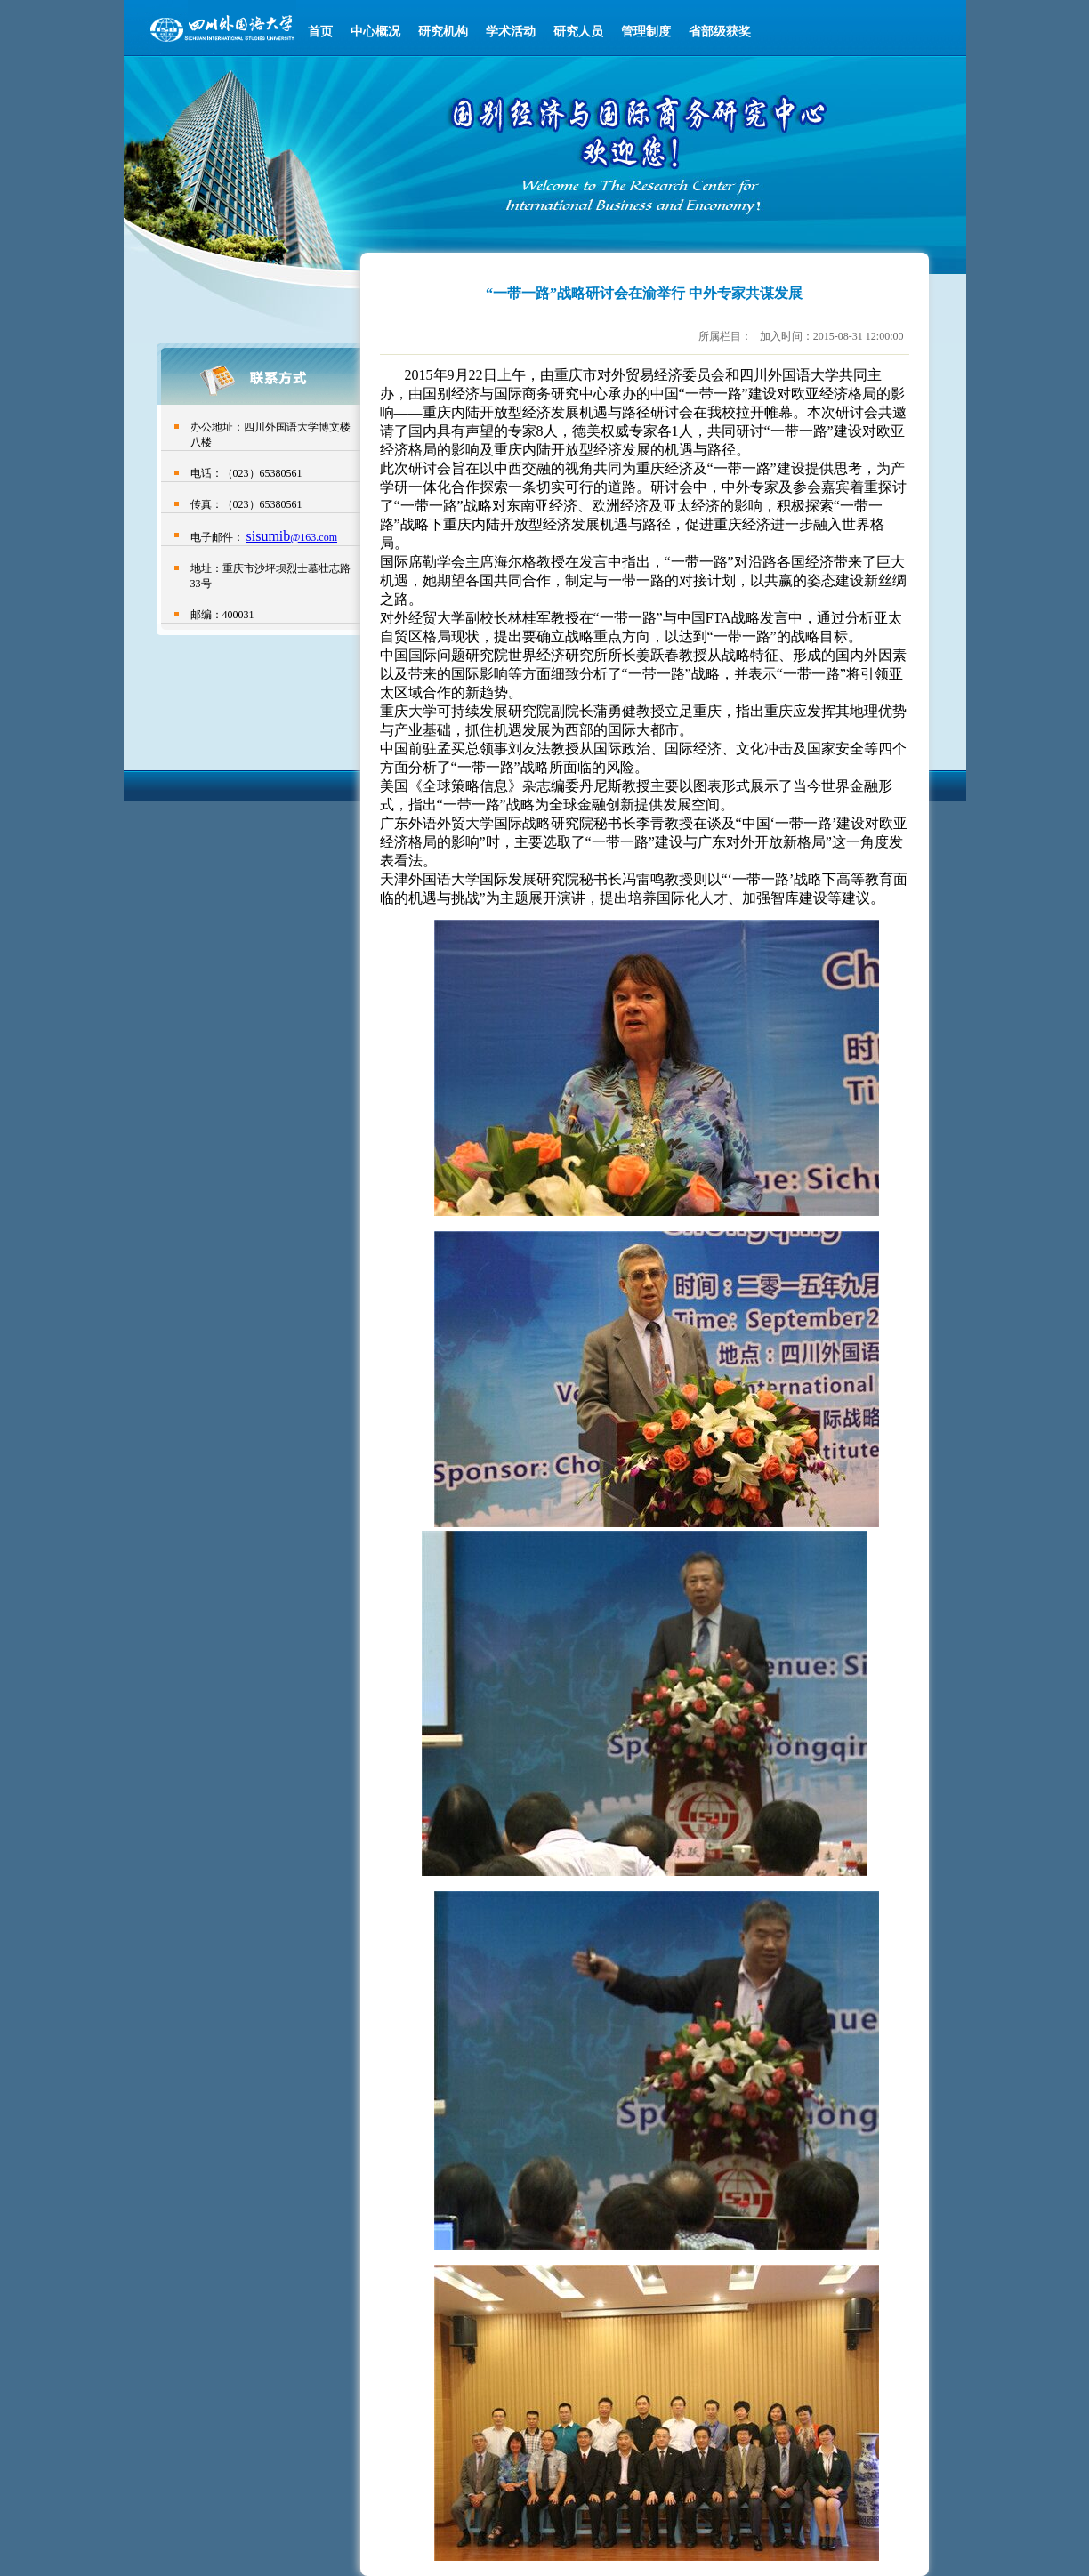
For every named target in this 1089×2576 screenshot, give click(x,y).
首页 (320, 31)
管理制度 (646, 31)
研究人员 (578, 31)
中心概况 (375, 31)
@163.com (313, 537)
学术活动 (511, 31)
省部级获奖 (720, 31)
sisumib (268, 535)
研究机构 (443, 31)
